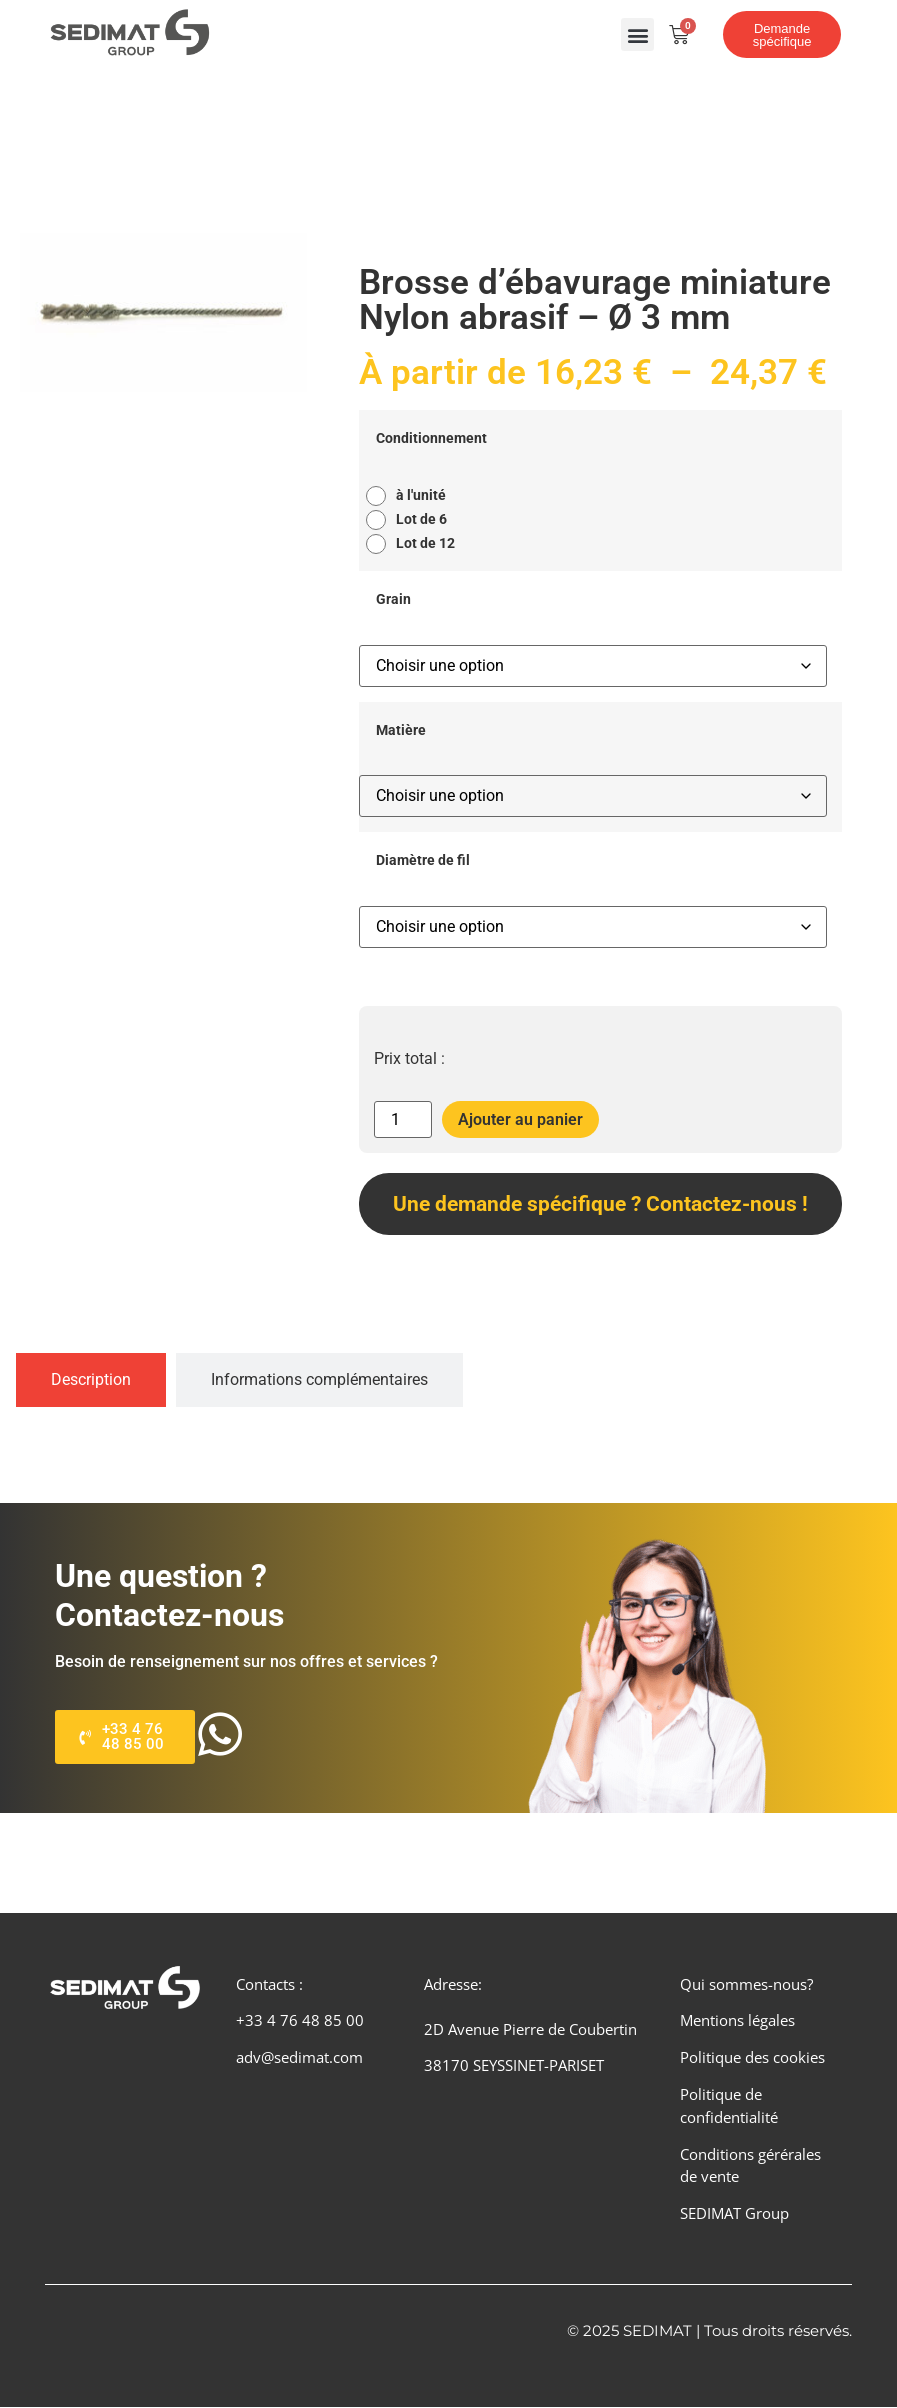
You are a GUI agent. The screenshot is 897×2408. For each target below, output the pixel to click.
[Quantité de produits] (403, 1119)
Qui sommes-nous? (746, 1984)
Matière (401, 731)
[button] (637, 34)
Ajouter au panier (520, 1119)
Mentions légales (737, 2021)
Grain (393, 600)
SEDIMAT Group (734, 2214)
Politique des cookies (752, 2058)
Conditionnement (431, 439)
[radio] (411, 496)
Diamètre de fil (423, 861)
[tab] (91, 1380)
